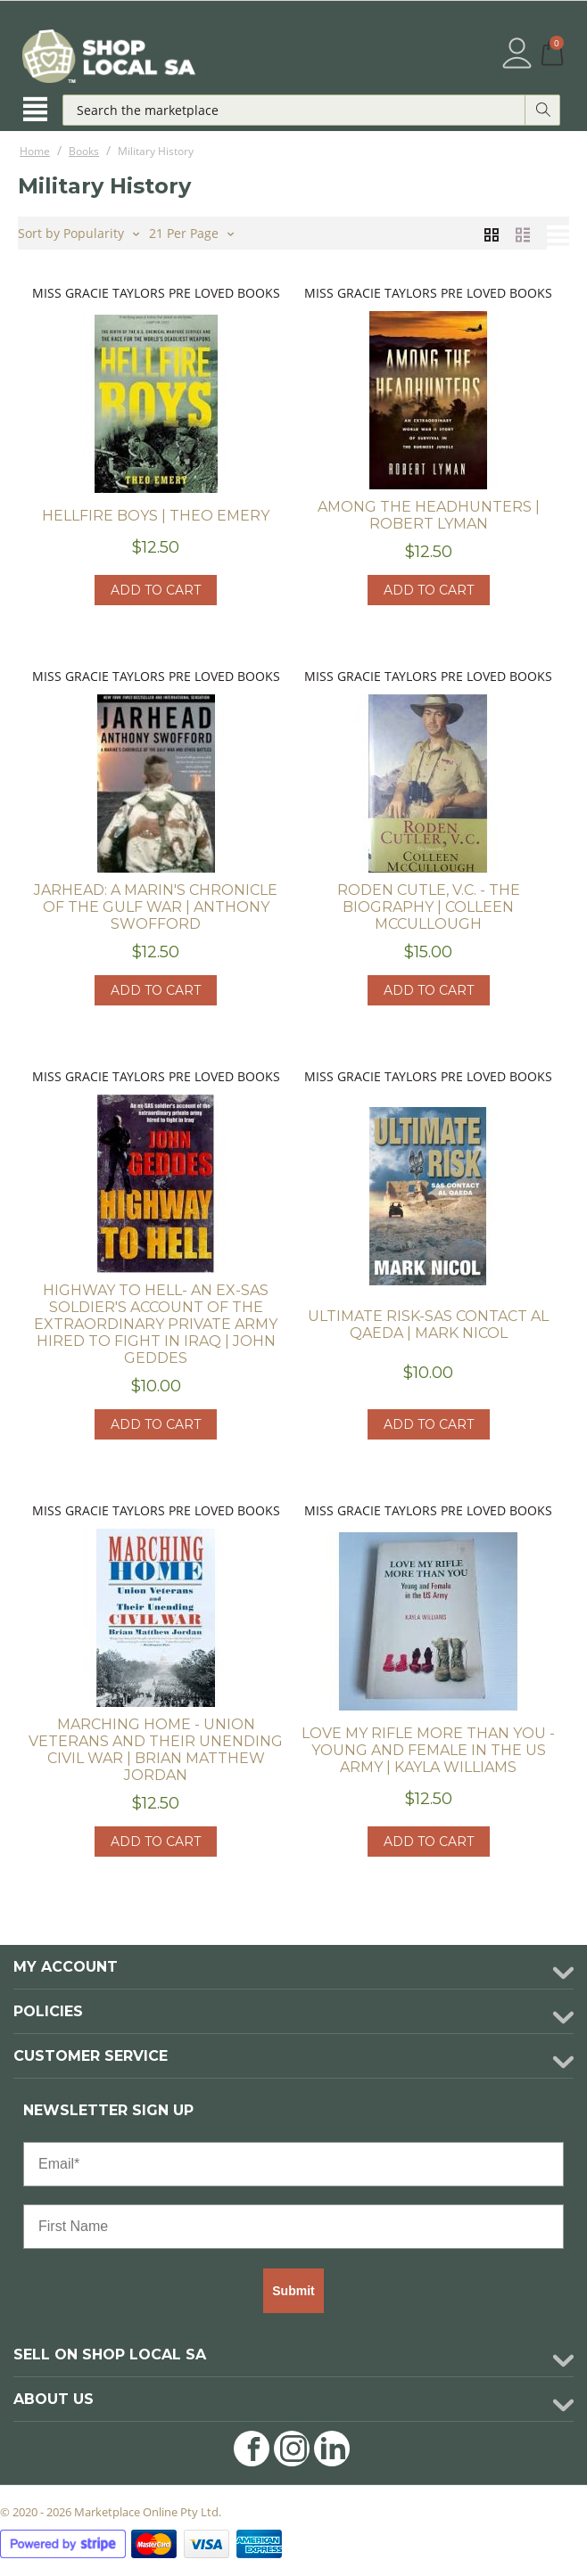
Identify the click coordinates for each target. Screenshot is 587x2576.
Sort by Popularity (78, 232)
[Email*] (293, 2164)
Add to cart (156, 590)
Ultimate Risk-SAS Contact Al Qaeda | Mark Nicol (428, 1324)
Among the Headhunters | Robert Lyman (429, 515)
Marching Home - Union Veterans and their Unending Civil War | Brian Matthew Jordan (156, 1750)
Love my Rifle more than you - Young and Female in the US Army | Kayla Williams (428, 1750)
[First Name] (293, 2226)
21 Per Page (191, 232)
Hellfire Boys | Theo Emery (155, 515)
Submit (293, 2291)
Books (84, 151)
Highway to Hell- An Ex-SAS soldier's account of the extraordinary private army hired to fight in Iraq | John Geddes (155, 1324)
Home (35, 151)
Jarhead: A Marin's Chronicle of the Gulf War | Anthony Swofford (155, 907)
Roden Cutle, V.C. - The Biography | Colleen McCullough (428, 907)
